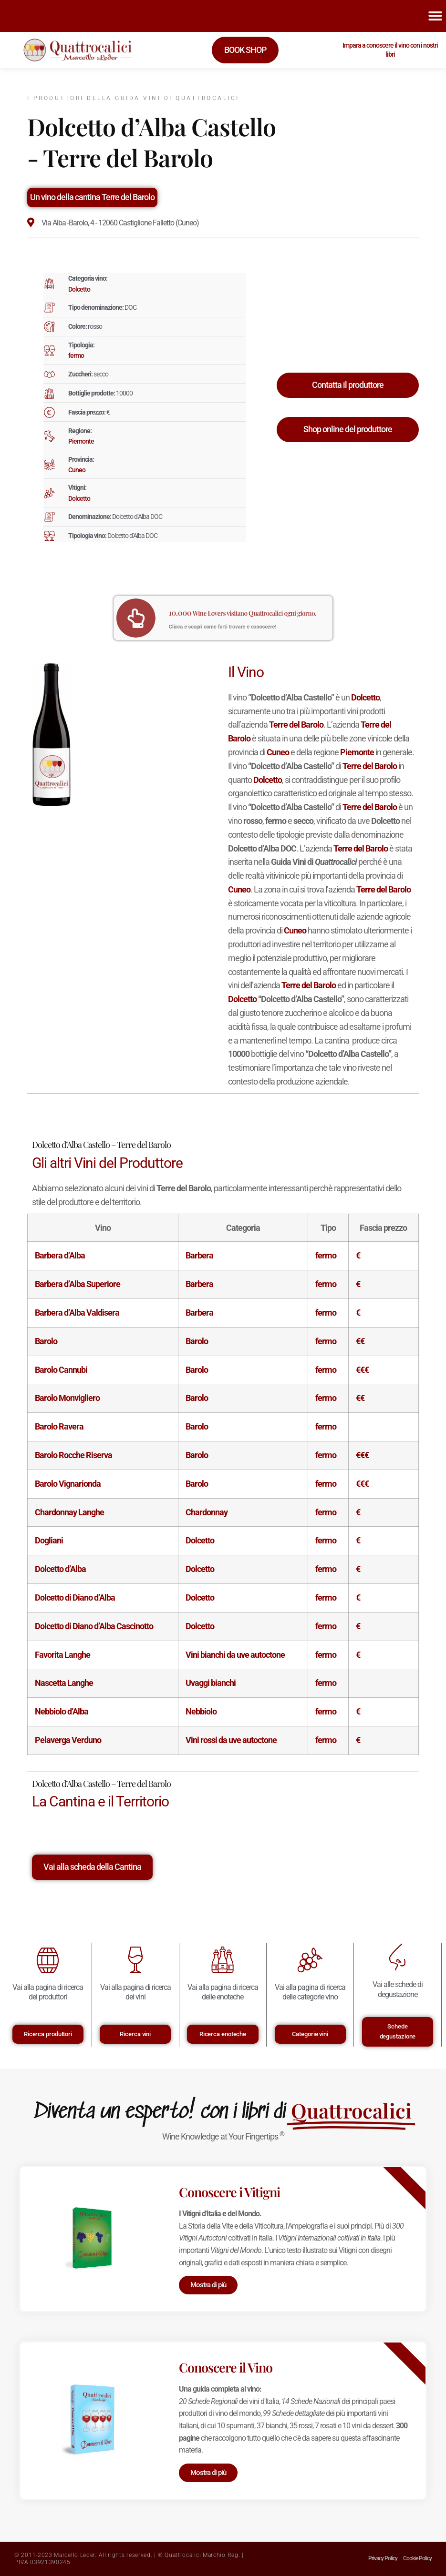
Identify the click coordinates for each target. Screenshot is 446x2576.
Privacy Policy (382, 2558)
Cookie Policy (417, 2558)
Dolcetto (79, 289)
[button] (435, 16)
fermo (76, 355)
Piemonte (81, 441)
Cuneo (76, 470)
